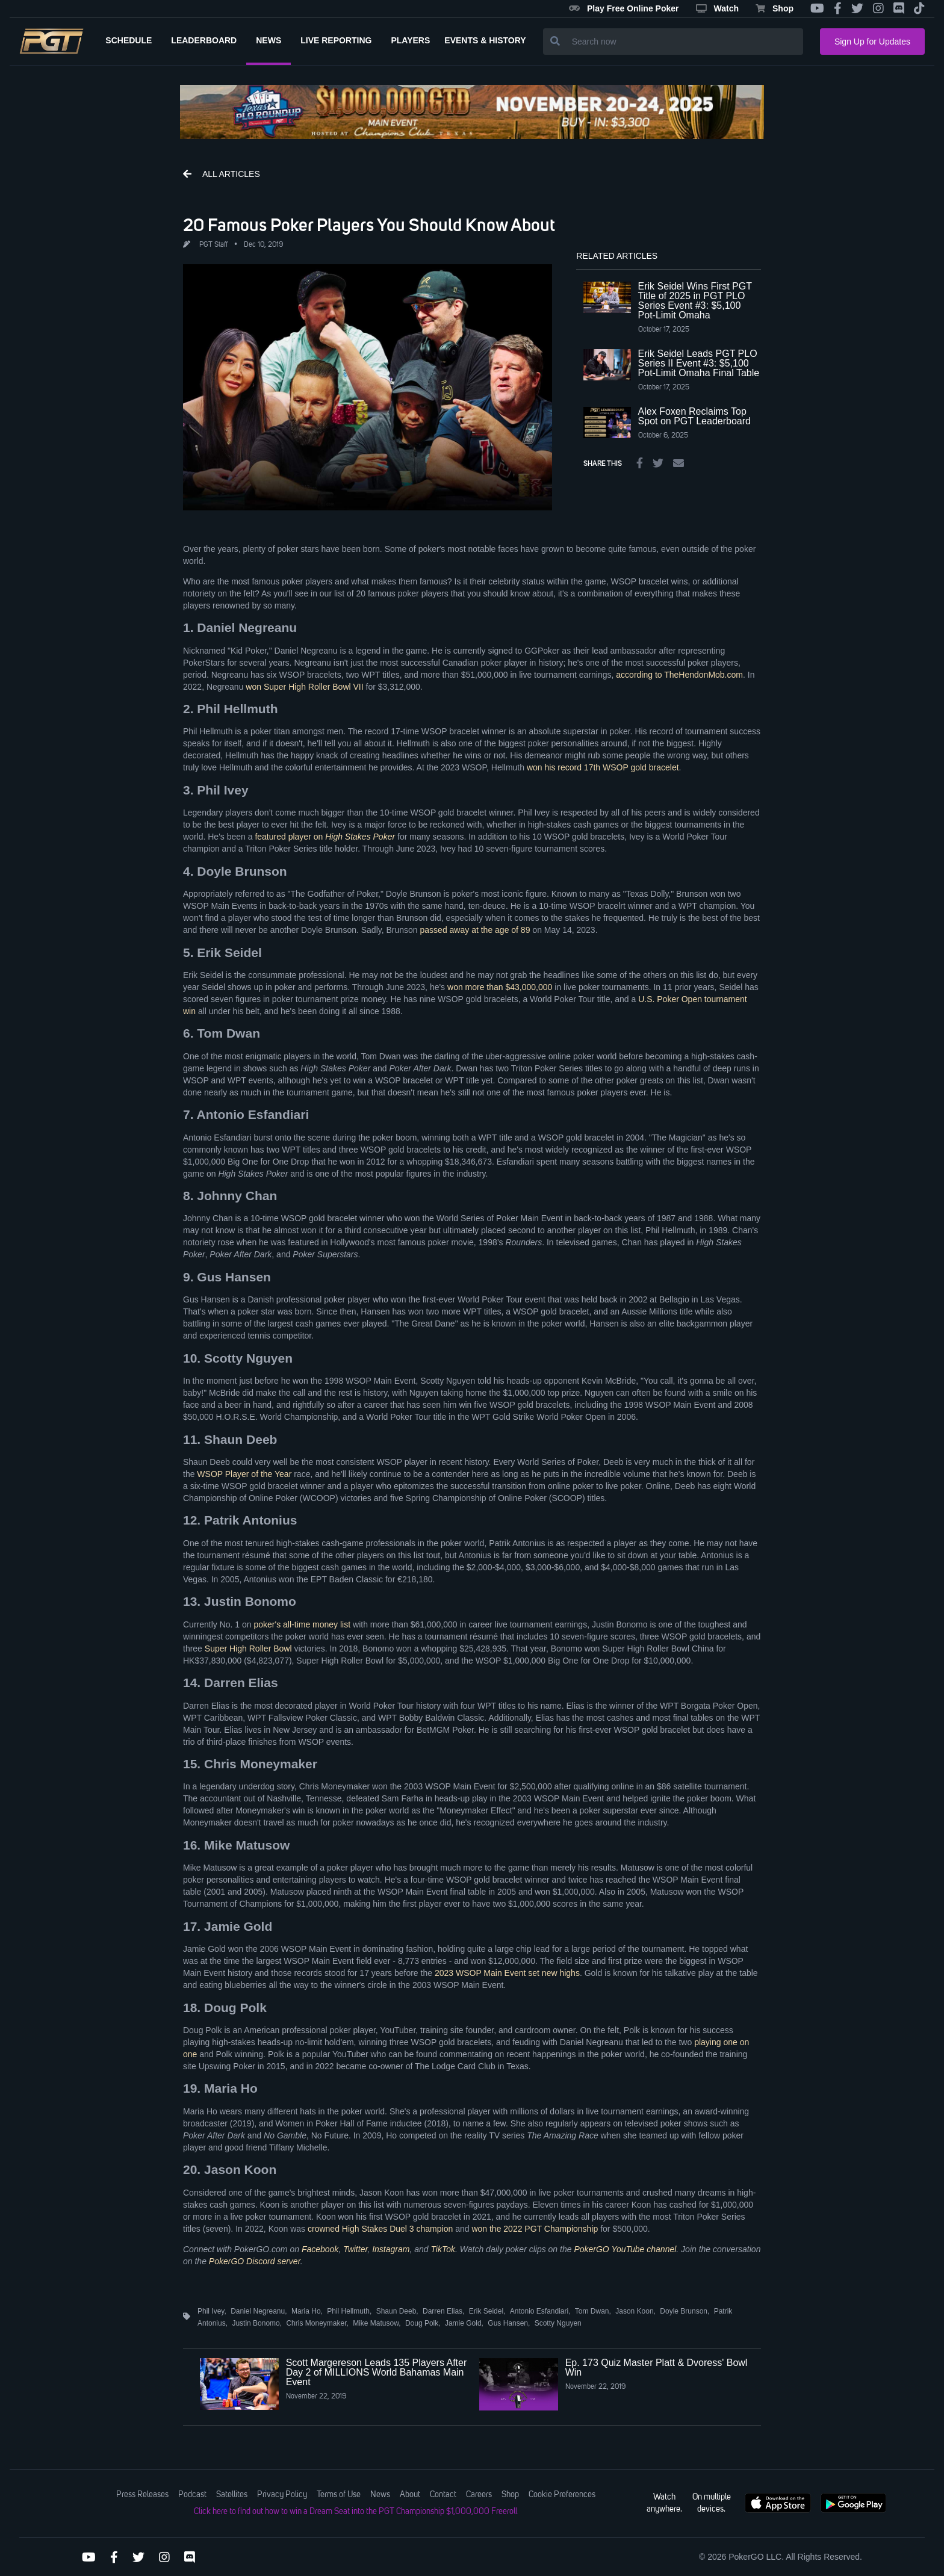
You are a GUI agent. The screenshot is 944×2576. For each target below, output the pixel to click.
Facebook (320, 2249)
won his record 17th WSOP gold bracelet (603, 767)
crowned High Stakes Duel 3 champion (380, 2229)
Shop (774, 8)
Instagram (390, 2249)
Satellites (231, 2495)
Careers (479, 2495)
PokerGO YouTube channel (625, 2249)
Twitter (355, 2249)
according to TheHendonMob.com (679, 675)
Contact (443, 2495)
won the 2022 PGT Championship (534, 2229)
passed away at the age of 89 (475, 930)
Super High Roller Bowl (248, 1648)
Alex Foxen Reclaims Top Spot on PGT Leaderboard (694, 416)
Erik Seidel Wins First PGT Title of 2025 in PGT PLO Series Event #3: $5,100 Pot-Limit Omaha (695, 300)
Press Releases (142, 2495)
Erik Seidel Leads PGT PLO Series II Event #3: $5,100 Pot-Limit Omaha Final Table (699, 363)
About (410, 2495)
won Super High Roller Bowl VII (304, 687)
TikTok (442, 2249)
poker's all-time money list (302, 1624)
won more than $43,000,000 (499, 987)
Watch (717, 8)
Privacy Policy (282, 2495)
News (380, 2495)
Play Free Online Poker (624, 8)
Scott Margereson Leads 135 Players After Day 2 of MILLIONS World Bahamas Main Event (376, 2372)
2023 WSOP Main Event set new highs (507, 1973)
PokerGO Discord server (254, 2261)
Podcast (192, 2495)
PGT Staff (213, 245)
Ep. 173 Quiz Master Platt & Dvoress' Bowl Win (656, 2367)
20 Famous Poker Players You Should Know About (369, 224)
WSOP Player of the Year (244, 1474)
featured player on (325, 836)
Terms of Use (339, 2495)
